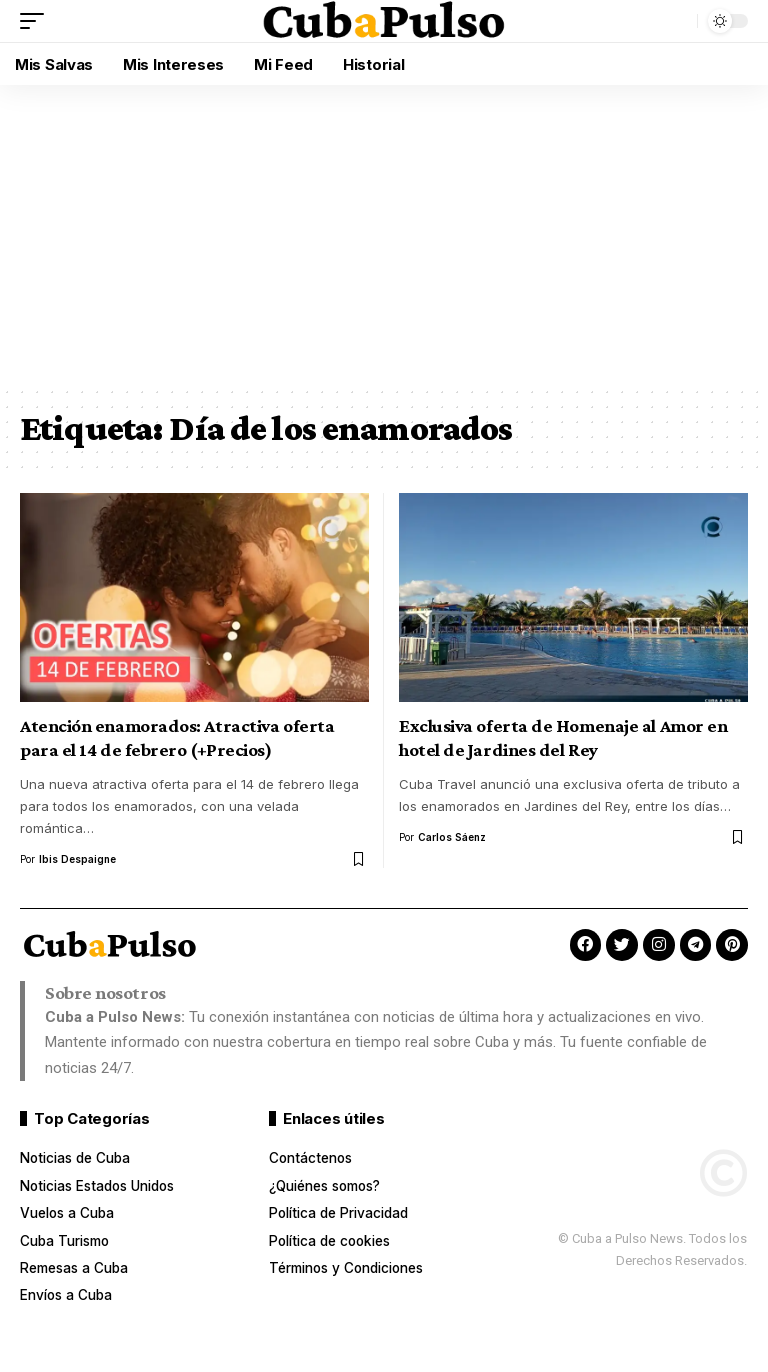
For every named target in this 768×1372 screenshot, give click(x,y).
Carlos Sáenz (452, 837)
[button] (37, 21)
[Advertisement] (384, 235)
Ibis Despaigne (77, 859)
